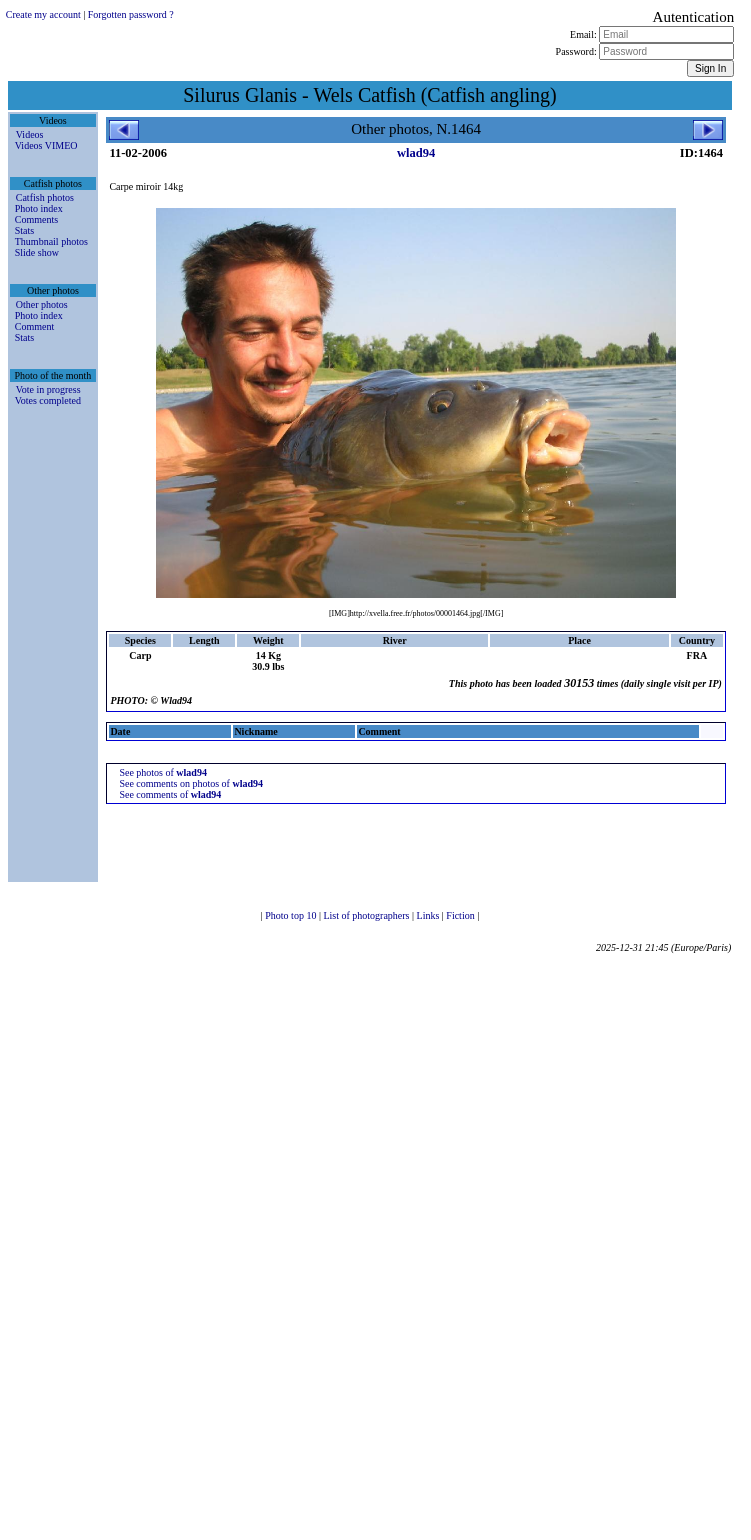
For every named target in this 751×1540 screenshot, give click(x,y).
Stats (24, 230)
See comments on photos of (191, 783)
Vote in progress (48, 389)
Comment (34, 326)
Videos (30, 134)
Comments (36, 219)
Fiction (461, 915)
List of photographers (367, 915)
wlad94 (416, 153)
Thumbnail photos (51, 241)
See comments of (170, 794)
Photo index (39, 208)
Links (429, 915)
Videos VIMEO (46, 145)
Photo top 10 (292, 915)
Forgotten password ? (131, 14)
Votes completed (48, 400)
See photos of (163, 772)
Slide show (37, 252)
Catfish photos (45, 197)
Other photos (42, 304)
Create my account (43, 14)
